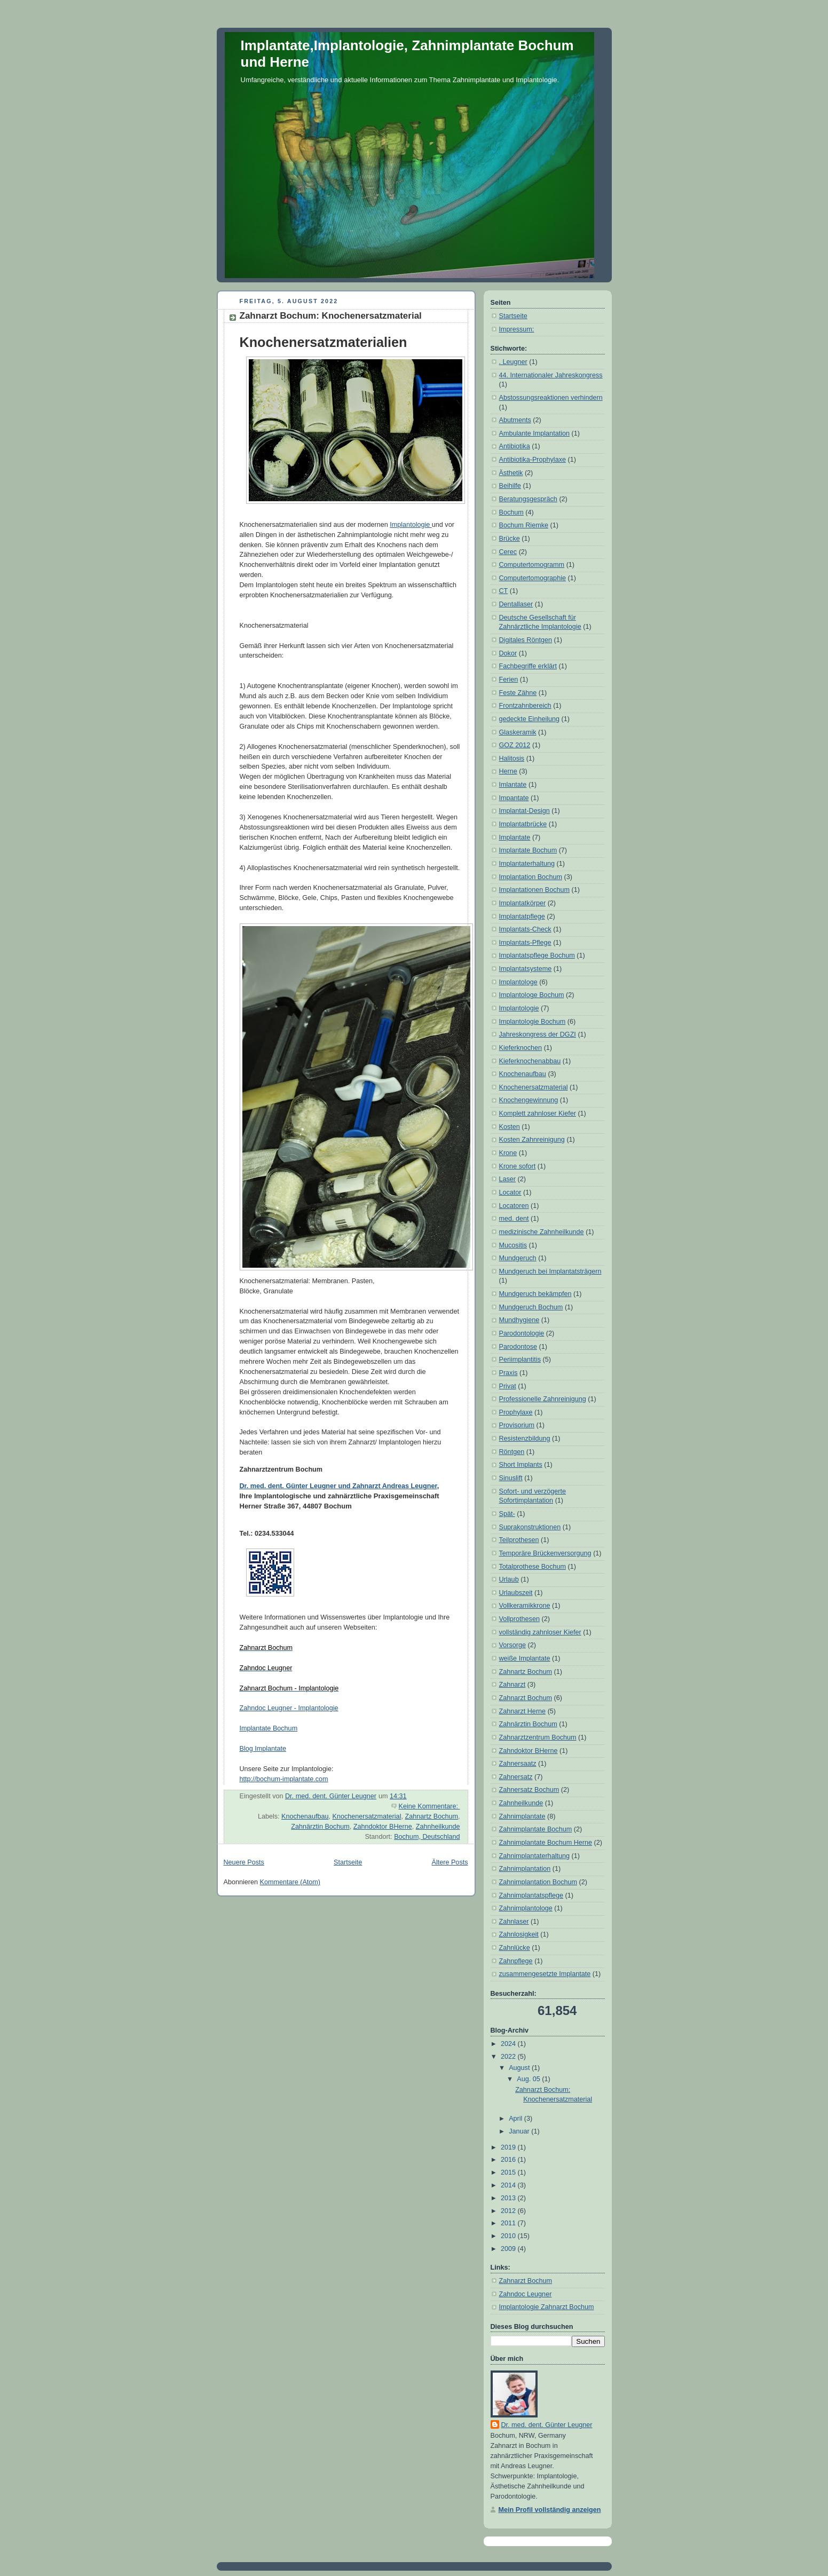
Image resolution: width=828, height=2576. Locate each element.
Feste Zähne (518, 693)
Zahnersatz (516, 1777)
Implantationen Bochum (534, 890)
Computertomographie (532, 578)
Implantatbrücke (523, 824)
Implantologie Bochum (532, 1021)
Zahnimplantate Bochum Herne (546, 1842)
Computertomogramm (532, 564)
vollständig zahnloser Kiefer (540, 1632)
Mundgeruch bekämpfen (535, 1294)
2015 (509, 2172)
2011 (509, 2223)
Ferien (508, 679)
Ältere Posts (450, 1862)
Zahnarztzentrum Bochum (538, 1737)
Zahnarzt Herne (522, 1711)
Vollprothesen (519, 1619)
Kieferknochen (520, 1048)
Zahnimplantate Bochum (535, 1829)
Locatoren (514, 1206)
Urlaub (509, 1579)
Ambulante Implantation (534, 433)
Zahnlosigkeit (519, 1934)
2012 (509, 2211)
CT (503, 591)
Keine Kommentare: (429, 1806)
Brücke (509, 538)
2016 (509, 2159)
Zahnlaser (514, 1921)
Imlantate (513, 784)
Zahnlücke (514, 1947)
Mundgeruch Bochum (531, 1307)
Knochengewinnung (528, 1100)
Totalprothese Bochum (532, 1566)
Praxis (508, 1373)
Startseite (348, 1862)
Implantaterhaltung (527, 863)
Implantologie (411, 524)
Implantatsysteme (525, 969)
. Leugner (513, 362)
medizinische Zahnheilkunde (541, 1232)
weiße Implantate (524, 1658)
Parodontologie (522, 1333)
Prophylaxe (516, 1412)
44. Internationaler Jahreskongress (551, 375)
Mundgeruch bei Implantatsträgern (550, 1271)
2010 (509, 2236)
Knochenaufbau (304, 1816)
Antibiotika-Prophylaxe (532, 459)
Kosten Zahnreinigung (532, 1139)
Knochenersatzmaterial (366, 1816)
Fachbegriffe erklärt (528, 666)
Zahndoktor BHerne (382, 1826)
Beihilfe (510, 485)
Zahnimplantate (522, 1816)
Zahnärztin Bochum (320, 1826)
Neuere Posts (244, 1862)
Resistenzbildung (524, 1438)
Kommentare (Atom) (290, 1882)
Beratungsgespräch (528, 499)
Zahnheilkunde (438, 1826)
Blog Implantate (263, 1748)
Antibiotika (514, 446)
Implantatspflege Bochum (537, 955)
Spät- (507, 1514)
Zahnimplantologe (526, 1908)
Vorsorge (512, 1645)
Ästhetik (511, 473)
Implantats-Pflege (525, 942)
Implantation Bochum (530, 877)
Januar (520, 2131)
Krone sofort (517, 1166)
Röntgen (512, 1452)
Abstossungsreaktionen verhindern (551, 397)
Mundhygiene (519, 1320)
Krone (508, 1153)
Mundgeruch (518, 1258)
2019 (509, 2147)
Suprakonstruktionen (530, 1527)
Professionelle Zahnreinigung (542, 1399)
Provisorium (517, 1425)
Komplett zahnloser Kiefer (537, 1113)
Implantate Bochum (269, 1728)
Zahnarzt (512, 1684)
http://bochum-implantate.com (284, 1779)
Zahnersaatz (518, 1763)
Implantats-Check (525, 929)
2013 (509, 2198)
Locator (510, 1192)
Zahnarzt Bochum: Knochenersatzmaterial (331, 316)
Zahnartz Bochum (431, 1816)
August (520, 2068)
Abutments (515, 420)
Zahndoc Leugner (525, 2294)
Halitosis (512, 758)
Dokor (508, 653)
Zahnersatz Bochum (529, 1789)
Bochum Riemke (524, 525)
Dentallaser (516, 604)
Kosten (509, 1127)
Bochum (511, 512)
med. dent (514, 1218)
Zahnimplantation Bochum (538, 1882)
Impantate (514, 798)
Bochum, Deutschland (427, 1836)
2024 (509, 2044)
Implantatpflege (522, 916)
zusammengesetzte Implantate (545, 1974)
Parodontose (518, 1346)
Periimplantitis (520, 1359)
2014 (509, 2185)
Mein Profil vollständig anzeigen (550, 2510)
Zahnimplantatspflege (531, 1895)
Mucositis (513, 1245)
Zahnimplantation (525, 1868)
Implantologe (518, 982)
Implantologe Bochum (531, 995)
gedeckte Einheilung (529, 719)
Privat (507, 1386)
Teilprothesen (519, 1540)
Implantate (515, 837)
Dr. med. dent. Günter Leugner (547, 2425)
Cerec (508, 552)
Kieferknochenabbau (530, 1061)
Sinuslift (511, 1478)
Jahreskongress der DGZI (537, 1034)
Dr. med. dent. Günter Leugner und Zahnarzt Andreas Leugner (338, 1486)
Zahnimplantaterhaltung (534, 1856)
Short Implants (520, 1464)
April (516, 2118)
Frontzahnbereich (525, 705)
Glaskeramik (518, 732)
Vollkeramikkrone (524, 1605)
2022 (509, 2056)
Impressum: (516, 329)
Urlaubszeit (516, 1593)
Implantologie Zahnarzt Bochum (546, 2307)
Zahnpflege (516, 1961)
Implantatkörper (522, 903)
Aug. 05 (529, 2079)
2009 (509, 2249)
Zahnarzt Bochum (526, 1698)
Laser (507, 1179)
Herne (508, 771)
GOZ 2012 (515, 745)
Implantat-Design (524, 811)
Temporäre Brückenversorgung (545, 1553)
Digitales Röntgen (526, 640)
